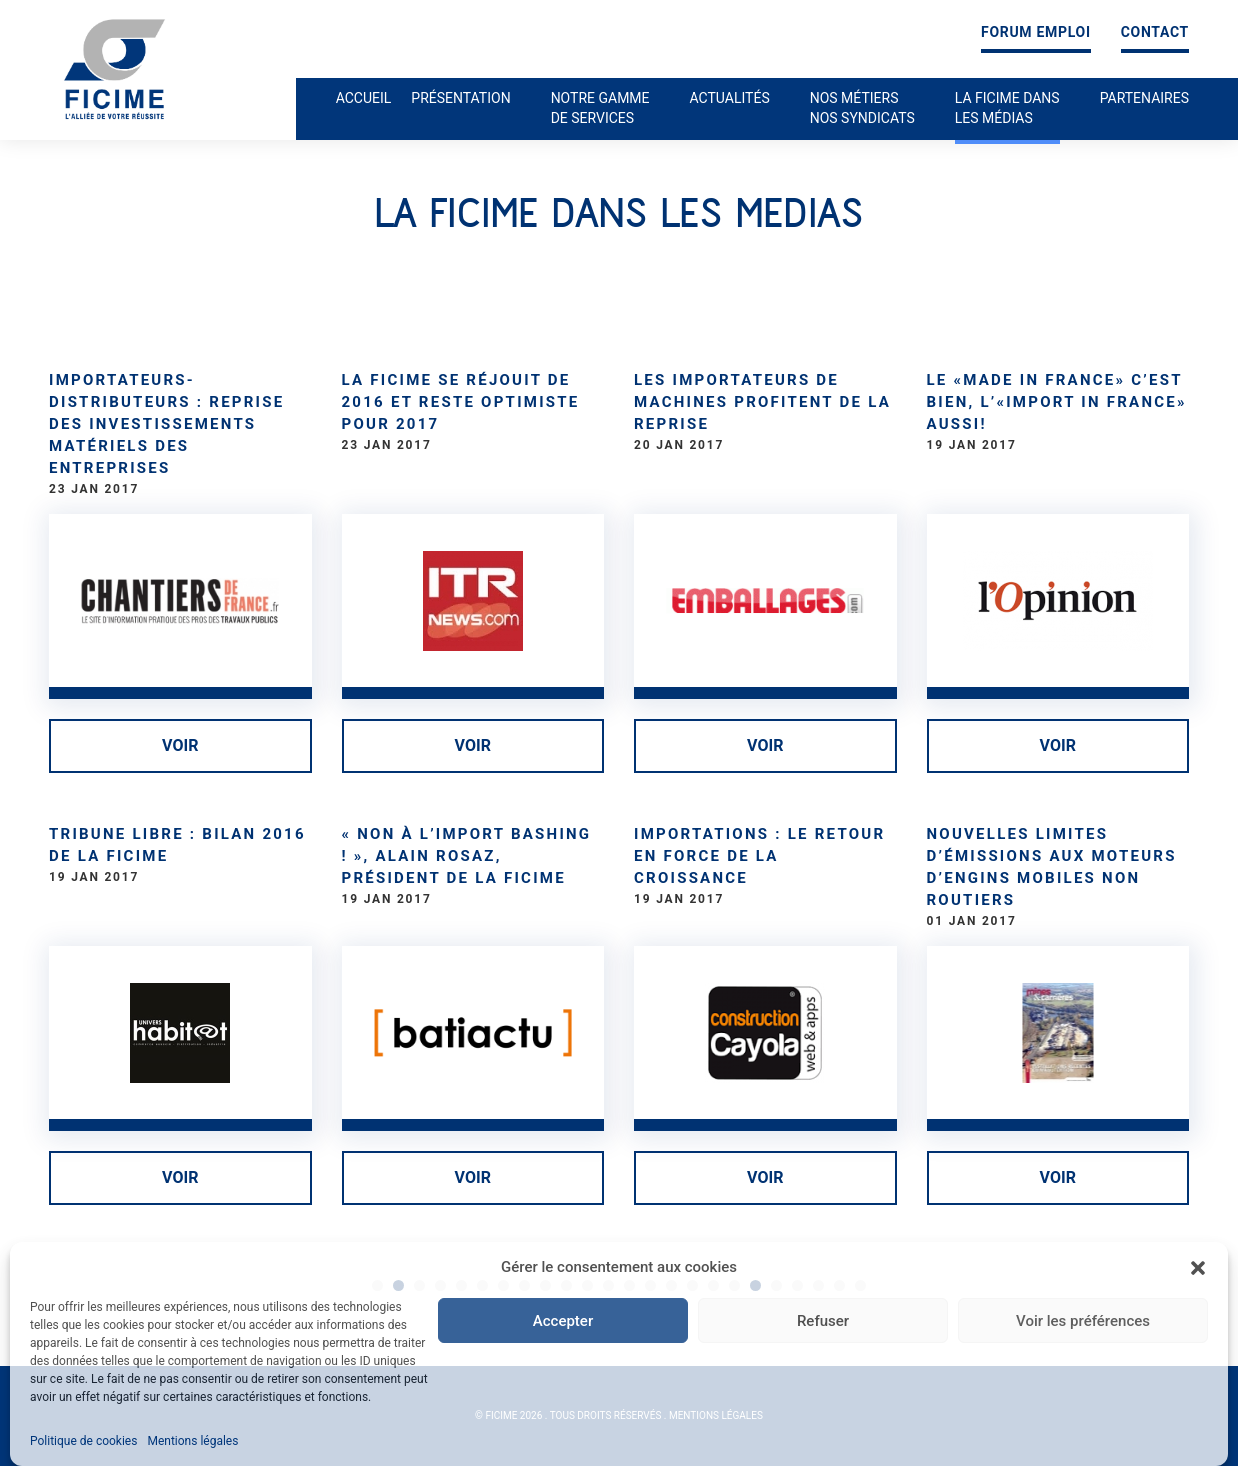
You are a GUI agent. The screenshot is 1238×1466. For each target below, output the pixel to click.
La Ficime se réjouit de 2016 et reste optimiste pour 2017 (461, 402)
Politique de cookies (83, 1441)
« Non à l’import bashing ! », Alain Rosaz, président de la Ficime (467, 856)
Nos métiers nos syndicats (862, 108)
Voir (180, 745)
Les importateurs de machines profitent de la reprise (762, 402)
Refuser (823, 1321)
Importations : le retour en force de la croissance (759, 856)
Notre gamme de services (600, 108)
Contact (1155, 32)
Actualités (730, 98)
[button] (1198, 1268)
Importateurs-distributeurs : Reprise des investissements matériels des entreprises (166, 424)
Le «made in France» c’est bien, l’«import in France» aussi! (1057, 402)
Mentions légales (192, 1441)
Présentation (460, 98)
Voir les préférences (1083, 1321)
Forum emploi (1036, 32)
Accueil (364, 98)
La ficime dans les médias (1007, 108)
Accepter (563, 1321)
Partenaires (1144, 98)
